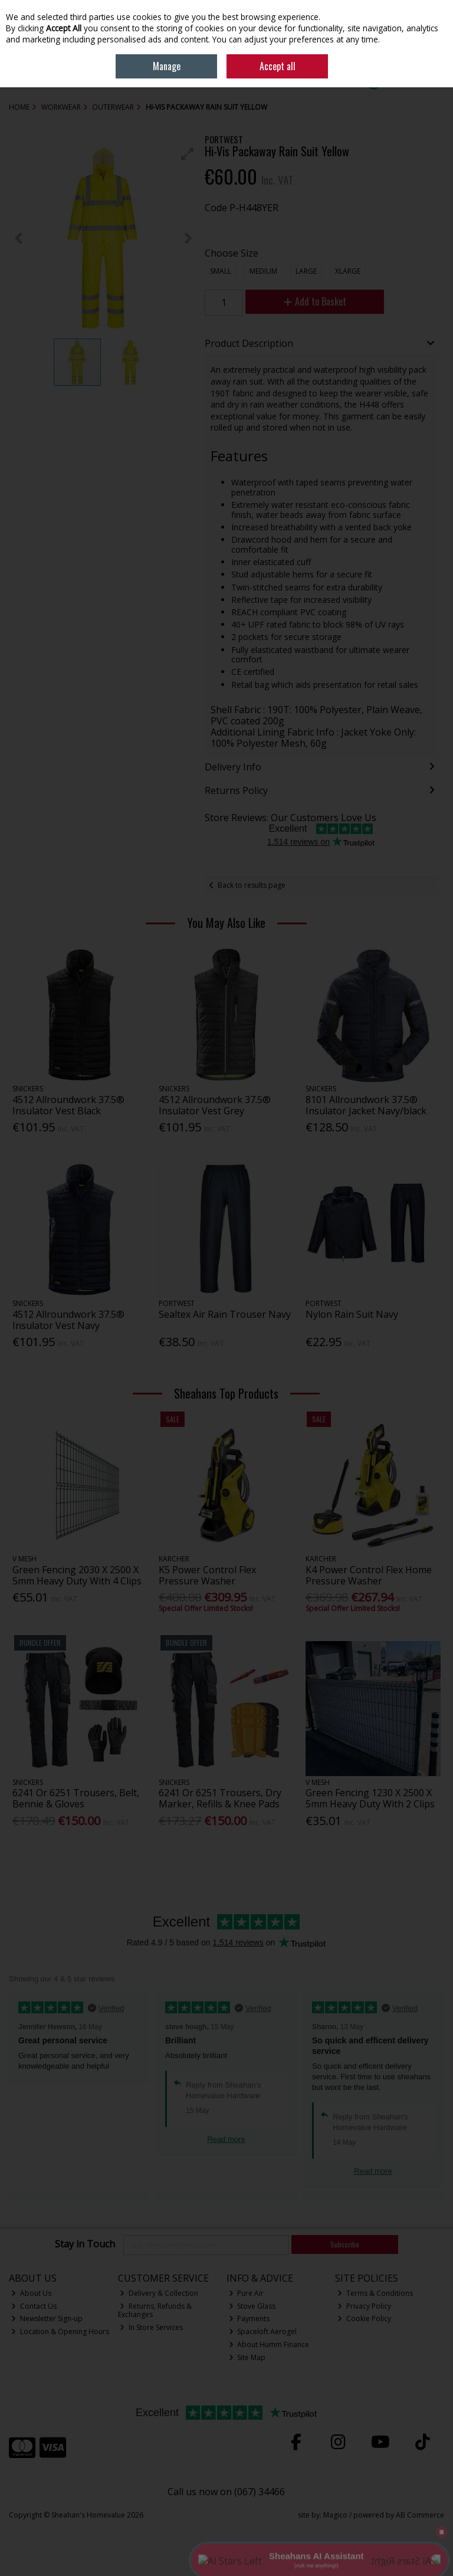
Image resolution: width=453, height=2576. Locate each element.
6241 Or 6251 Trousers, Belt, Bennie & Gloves (75, 1798)
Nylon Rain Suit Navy (352, 1314)
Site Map (247, 2357)
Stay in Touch (85, 2244)
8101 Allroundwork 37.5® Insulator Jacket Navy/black (366, 1105)
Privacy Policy (364, 2306)
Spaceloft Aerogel (263, 2331)
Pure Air (246, 2293)
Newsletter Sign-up (47, 2319)
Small (220, 271)
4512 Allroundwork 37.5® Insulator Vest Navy (68, 1320)
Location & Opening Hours (60, 2331)
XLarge (347, 271)
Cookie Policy (364, 2319)
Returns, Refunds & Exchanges (155, 2310)
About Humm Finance (269, 2344)
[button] (187, 154)
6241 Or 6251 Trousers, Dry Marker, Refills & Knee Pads (220, 1798)
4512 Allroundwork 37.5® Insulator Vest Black (68, 1105)
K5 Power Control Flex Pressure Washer (207, 1575)
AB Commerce (420, 2515)
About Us (31, 2293)
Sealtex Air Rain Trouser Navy (225, 1314)
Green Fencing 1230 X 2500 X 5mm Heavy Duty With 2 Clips (370, 1798)
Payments (249, 2319)
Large (306, 271)
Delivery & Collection (159, 2293)
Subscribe (344, 2244)
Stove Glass (252, 2306)
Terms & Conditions (375, 2293)
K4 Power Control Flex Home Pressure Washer (369, 1575)
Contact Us (34, 2306)
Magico (335, 2515)
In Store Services (151, 2327)
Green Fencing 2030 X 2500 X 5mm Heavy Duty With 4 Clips (77, 1575)
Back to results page (251, 885)
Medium (263, 271)
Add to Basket (315, 301)
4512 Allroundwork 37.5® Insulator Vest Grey (215, 1105)
